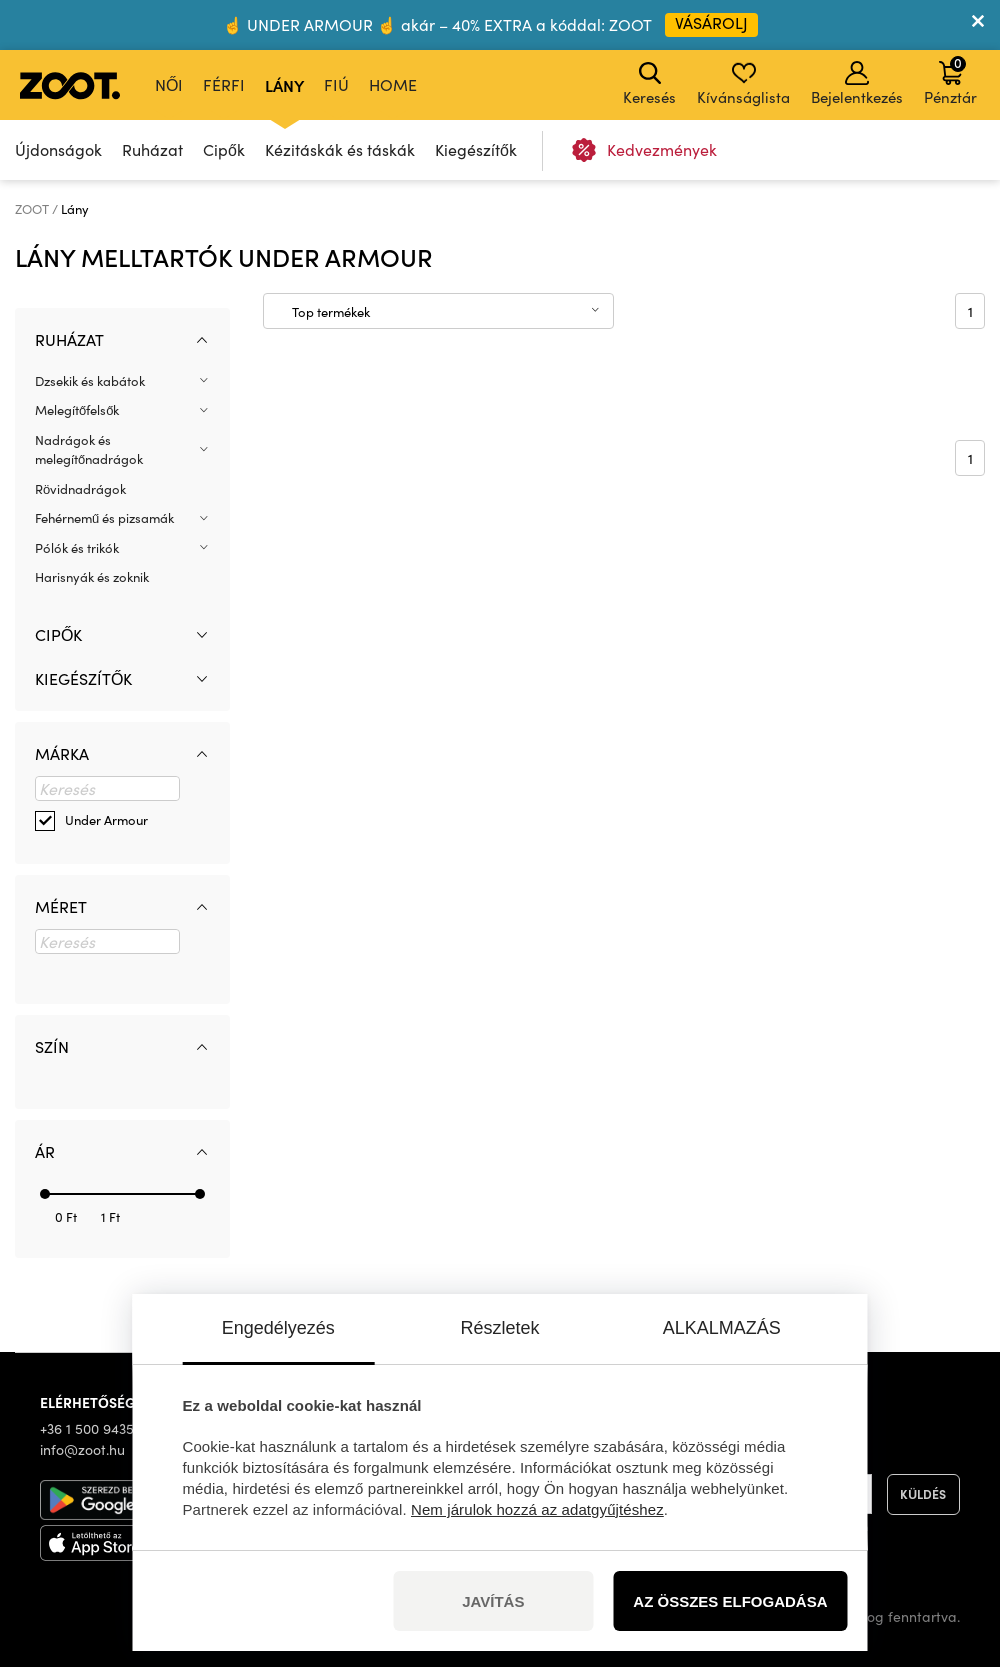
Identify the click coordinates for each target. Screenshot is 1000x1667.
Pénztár (950, 80)
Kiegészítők (476, 149)
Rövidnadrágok (80, 489)
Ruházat (152, 149)
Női (169, 84)
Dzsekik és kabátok (90, 381)
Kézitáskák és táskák (340, 149)
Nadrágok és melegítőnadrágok (89, 450)
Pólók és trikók (77, 548)
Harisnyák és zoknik (92, 577)
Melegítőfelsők (77, 410)
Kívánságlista (743, 84)
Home (393, 84)
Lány (284, 85)
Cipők (224, 149)
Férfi (224, 84)
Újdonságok (58, 149)
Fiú (336, 84)
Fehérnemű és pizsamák (104, 518)
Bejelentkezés (857, 84)
